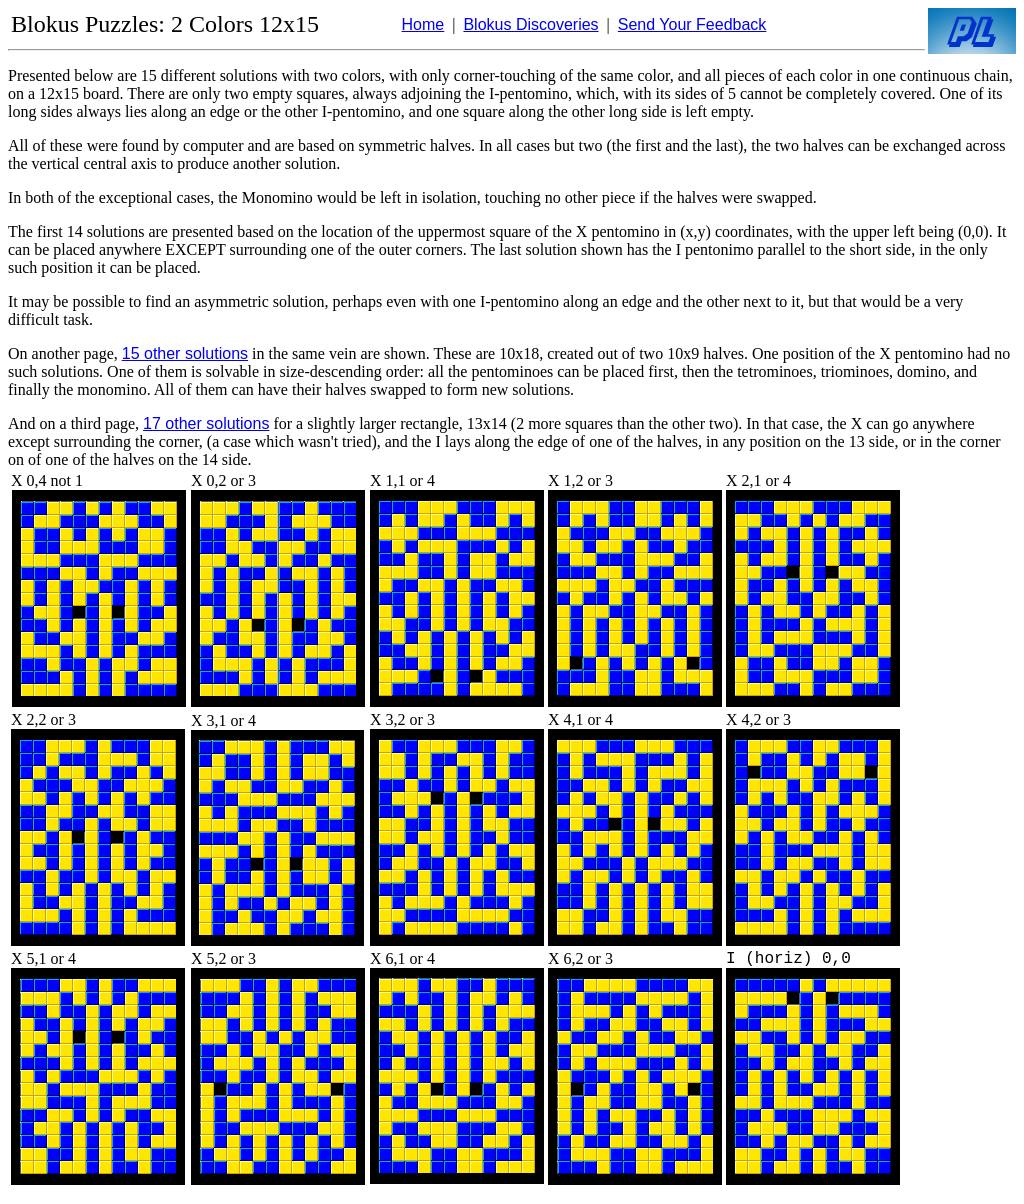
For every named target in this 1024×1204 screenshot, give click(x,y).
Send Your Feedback (692, 24)
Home (423, 24)
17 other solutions (206, 423)
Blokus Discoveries (530, 24)
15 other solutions (185, 353)
